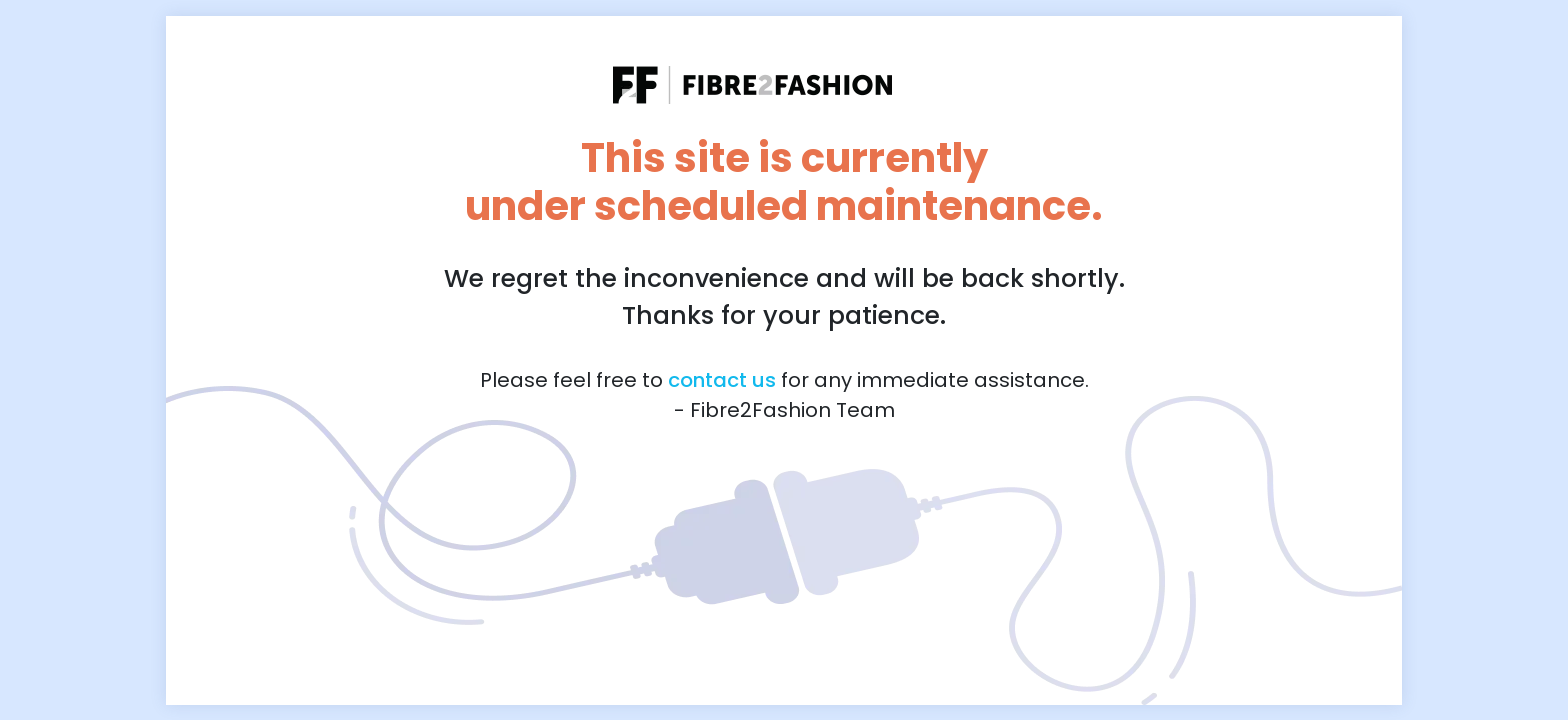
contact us (722, 380)
